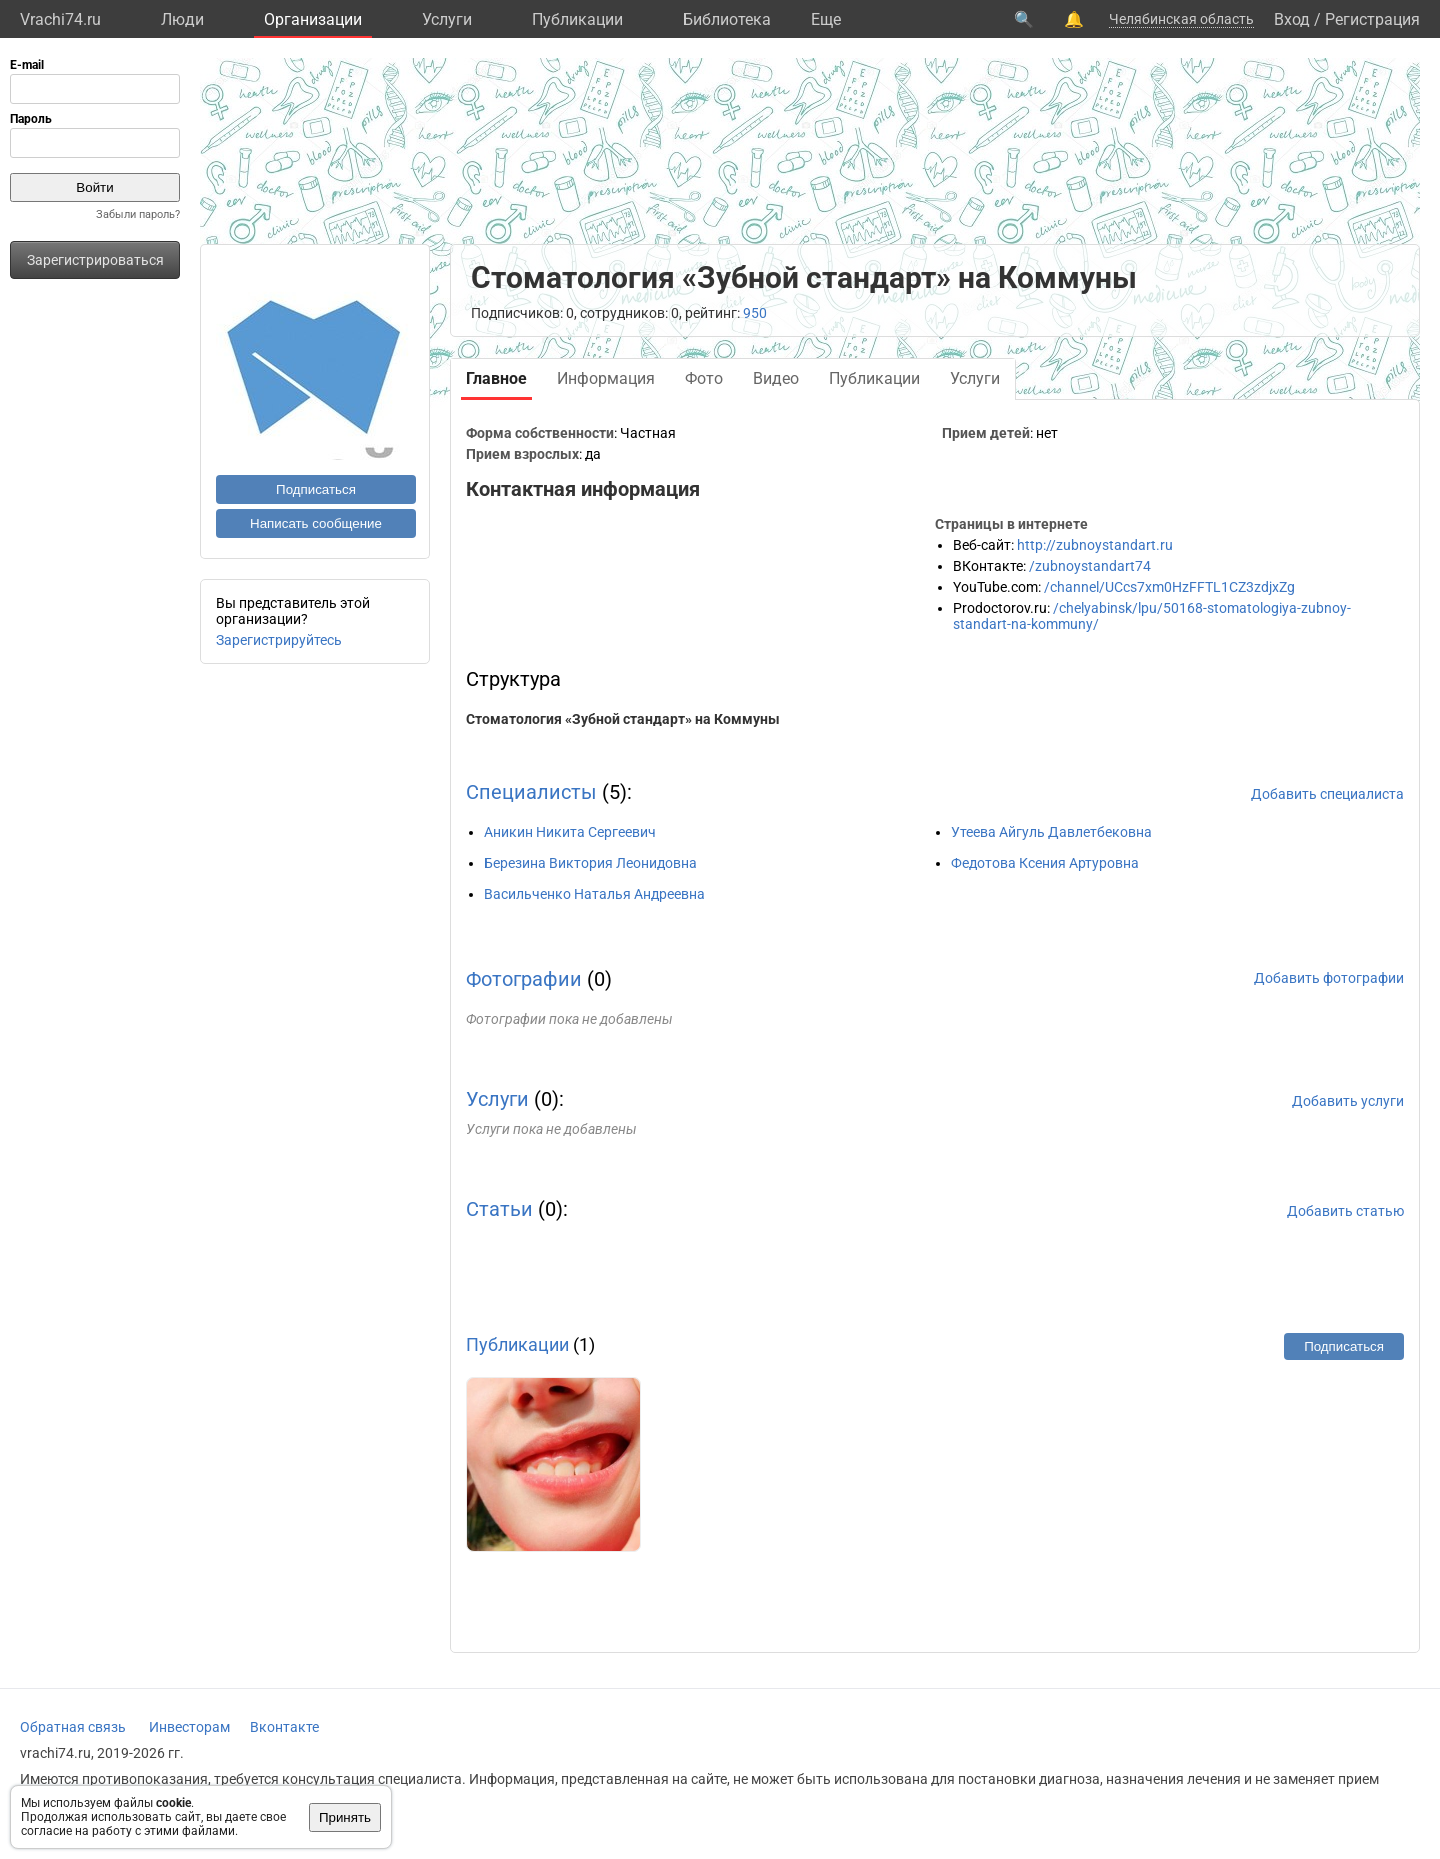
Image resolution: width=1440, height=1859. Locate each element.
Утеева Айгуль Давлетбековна (1051, 832)
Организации (313, 19)
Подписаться (316, 489)
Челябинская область (1181, 19)
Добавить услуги (1348, 1101)
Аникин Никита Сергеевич (570, 832)
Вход (1292, 19)
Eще (826, 19)
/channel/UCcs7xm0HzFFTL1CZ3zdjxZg (1169, 587)
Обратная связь (73, 1727)
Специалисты (531, 792)
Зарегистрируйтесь (279, 640)
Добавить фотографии (1329, 978)
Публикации (577, 19)
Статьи (499, 1209)
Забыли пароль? (138, 214)
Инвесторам (189, 1727)
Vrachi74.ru (60, 19)
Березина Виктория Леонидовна (590, 863)
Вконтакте (284, 1727)
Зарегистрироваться (95, 260)
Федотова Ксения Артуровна (1045, 863)
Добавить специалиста (1327, 794)
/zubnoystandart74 (1090, 566)
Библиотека (727, 19)
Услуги (447, 19)
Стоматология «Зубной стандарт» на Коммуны (623, 719)
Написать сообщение (316, 523)
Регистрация (1372, 19)
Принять (345, 1817)
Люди (182, 19)
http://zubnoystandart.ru (1095, 545)
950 (755, 313)
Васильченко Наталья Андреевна (594, 894)
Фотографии (524, 979)
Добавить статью (1345, 1211)
